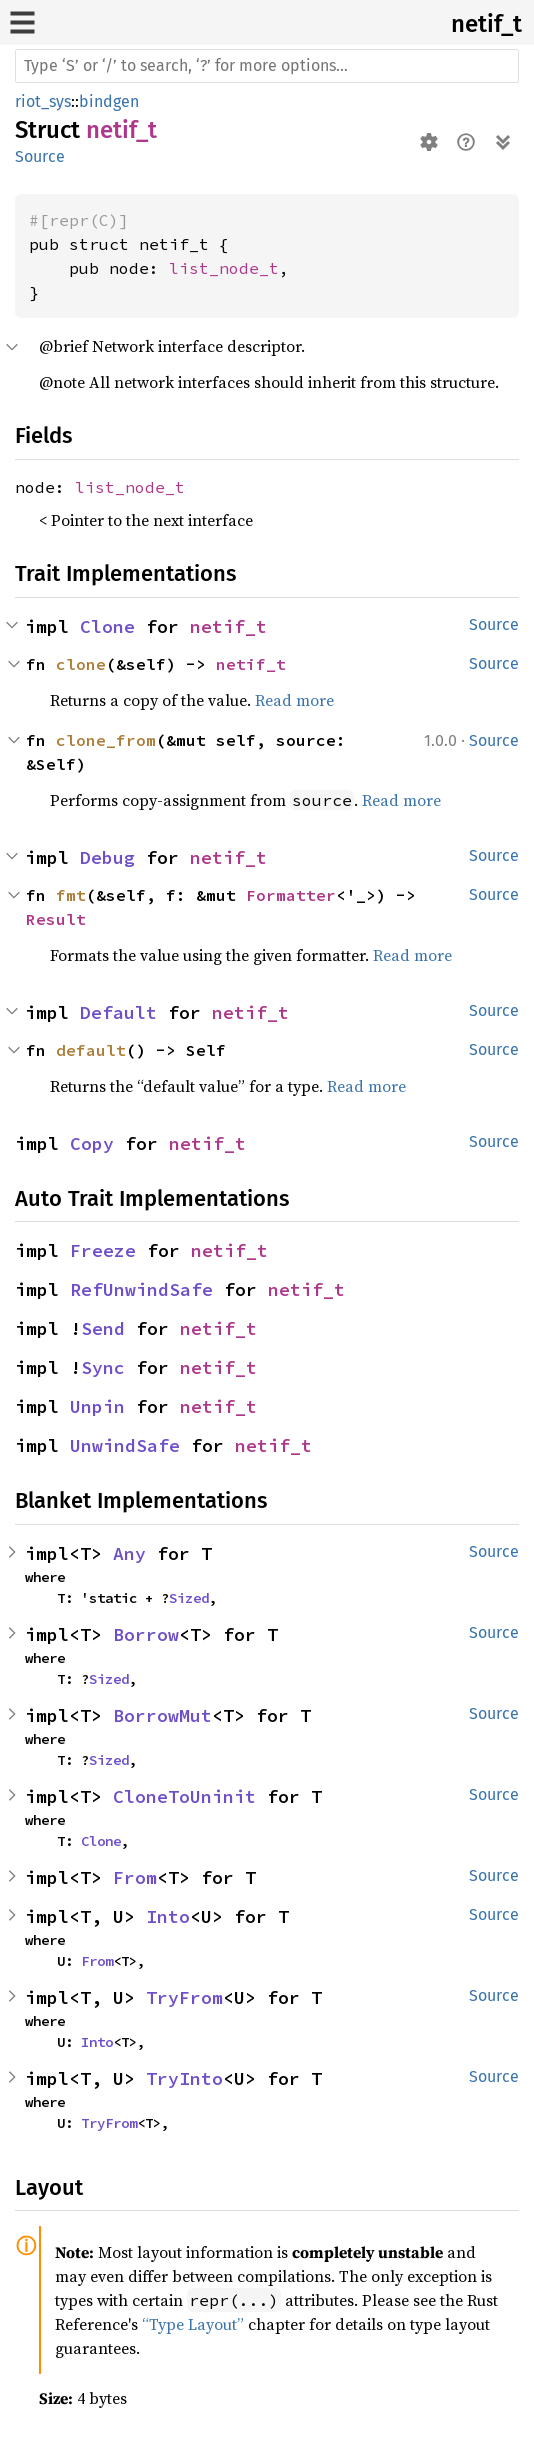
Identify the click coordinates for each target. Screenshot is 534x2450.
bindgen (109, 101)
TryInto (184, 2078)
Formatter (291, 895)
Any (129, 1553)
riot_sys (43, 101)
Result (56, 919)
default (91, 1050)
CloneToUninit (184, 1796)
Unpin (97, 1406)
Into (168, 1916)
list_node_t (224, 268)
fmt (71, 895)
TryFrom (184, 1997)
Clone (107, 626)
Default (118, 1012)
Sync (103, 1367)
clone (81, 664)
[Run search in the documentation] (267, 66)
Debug (107, 857)
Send (103, 1328)
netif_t (486, 24)
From (135, 1877)
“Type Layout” (193, 2324)
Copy (92, 1143)
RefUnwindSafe (141, 1289)
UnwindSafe (125, 1445)
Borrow (146, 1634)
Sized (189, 1598)
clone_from (106, 740)
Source (40, 156)
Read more (294, 700)
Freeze (103, 1250)
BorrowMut (162, 1715)
